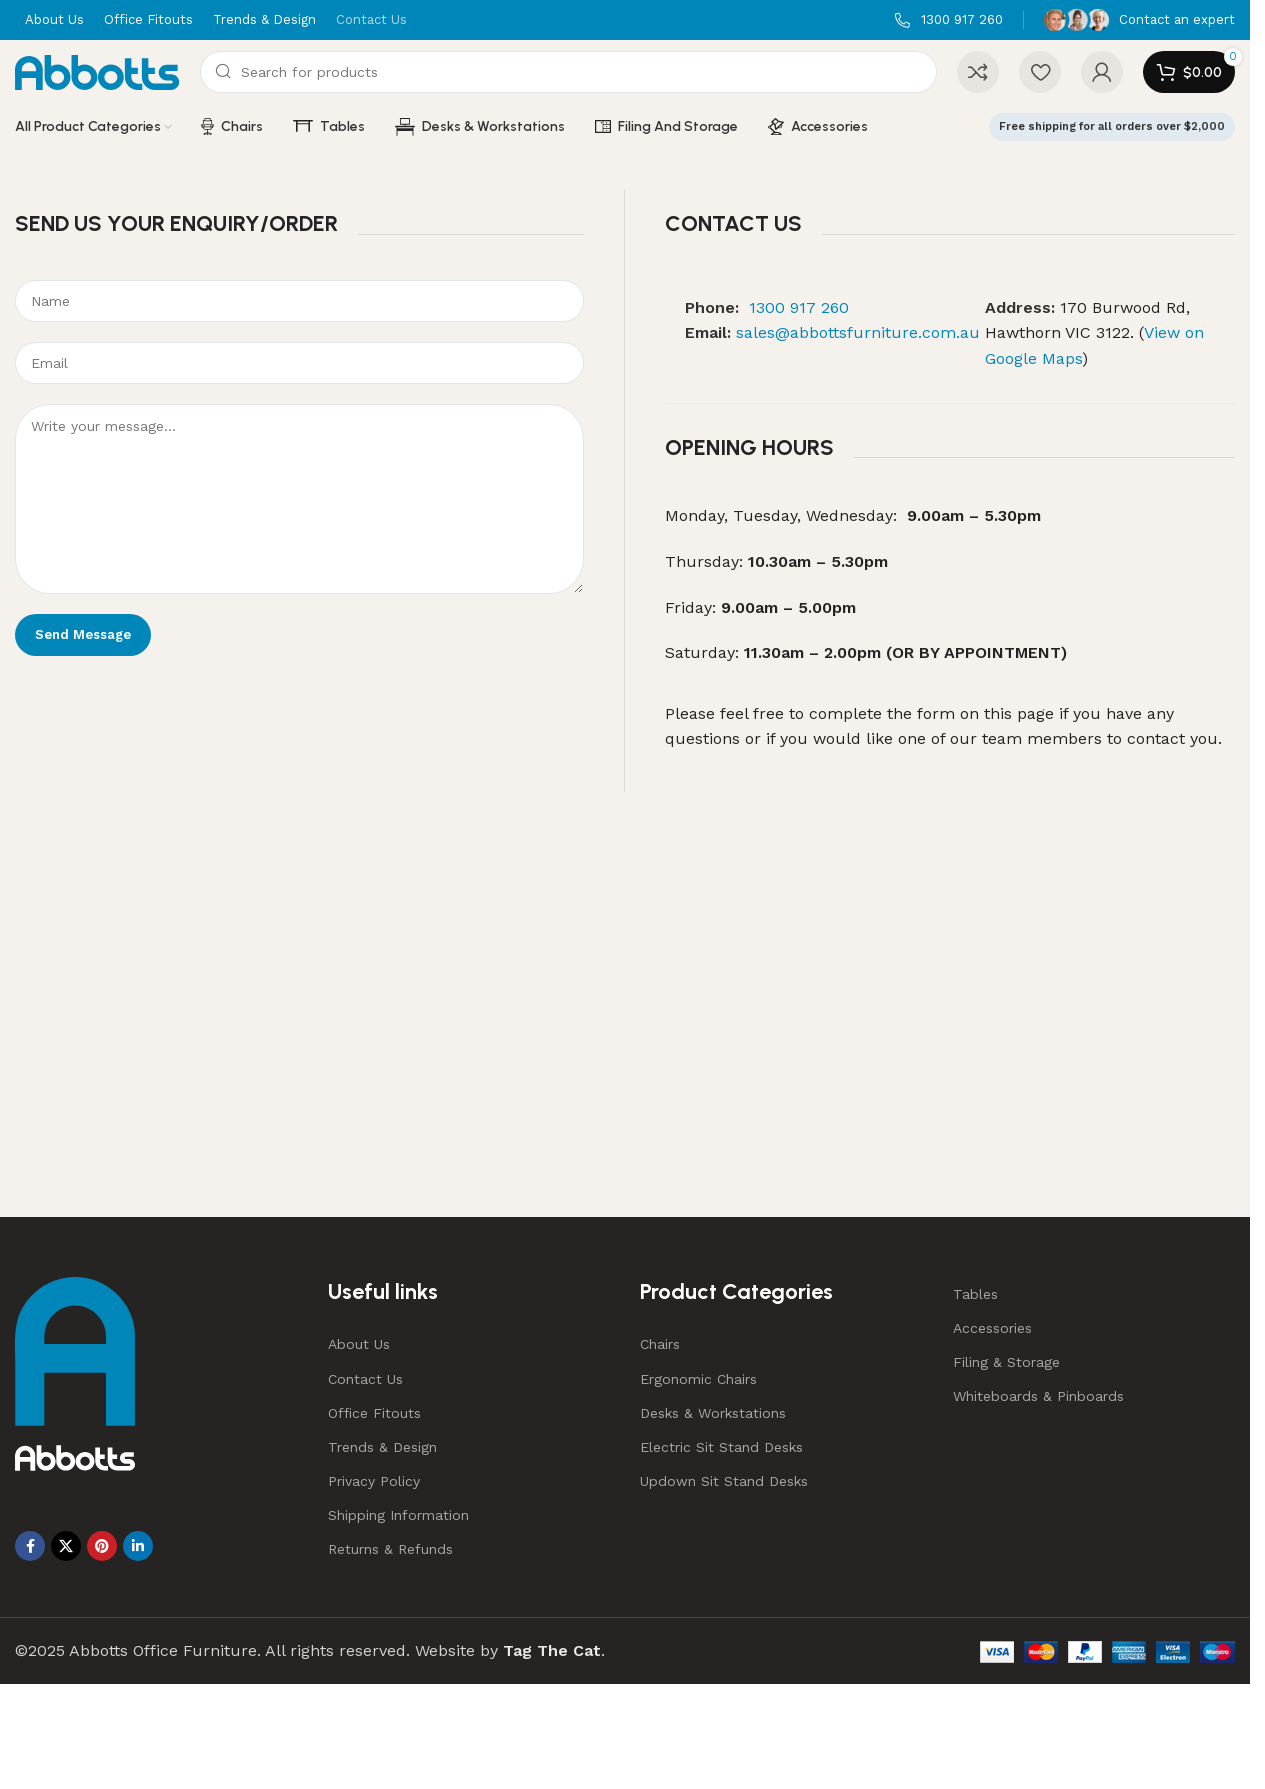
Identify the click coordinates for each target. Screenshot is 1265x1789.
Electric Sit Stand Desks (721, 1447)
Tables (975, 1294)
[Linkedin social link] (138, 1546)
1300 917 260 (799, 307)
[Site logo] (97, 70)
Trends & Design (382, 1447)
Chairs (660, 1344)
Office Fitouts (374, 1413)
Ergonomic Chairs (698, 1379)
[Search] (568, 72)
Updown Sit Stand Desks (724, 1481)
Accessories (992, 1328)
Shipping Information (398, 1515)
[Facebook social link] (30, 1546)
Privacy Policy (374, 1481)
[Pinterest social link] (102, 1546)
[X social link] (66, 1546)
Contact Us (365, 1379)
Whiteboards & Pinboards (1038, 1396)
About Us (359, 1344)
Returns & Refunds (390, 1549)
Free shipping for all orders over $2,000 (1112, 126)
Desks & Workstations (713, 1413)
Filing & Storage (1006, 1362)
